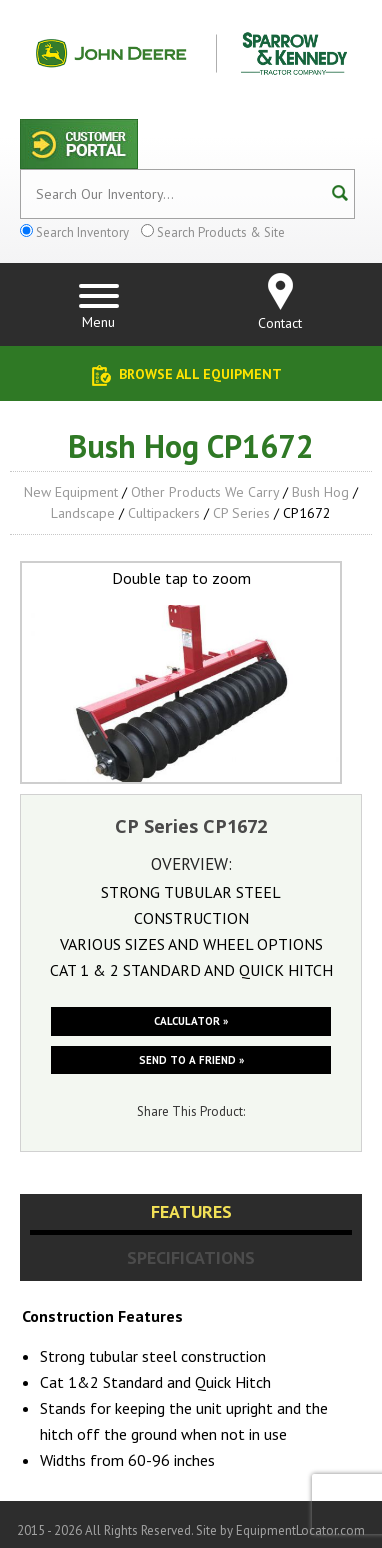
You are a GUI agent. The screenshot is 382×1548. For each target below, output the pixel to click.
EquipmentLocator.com (300, 1530)
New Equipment (71, 492)
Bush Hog (320, 492)
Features (191, 1211)
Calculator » (191, 1021)
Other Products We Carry (205, 492)
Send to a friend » (191, 1060)
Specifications (191, 1257)
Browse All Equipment (200, 374)
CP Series (241, 513)
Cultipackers (164, 513)
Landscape (83, 513)
